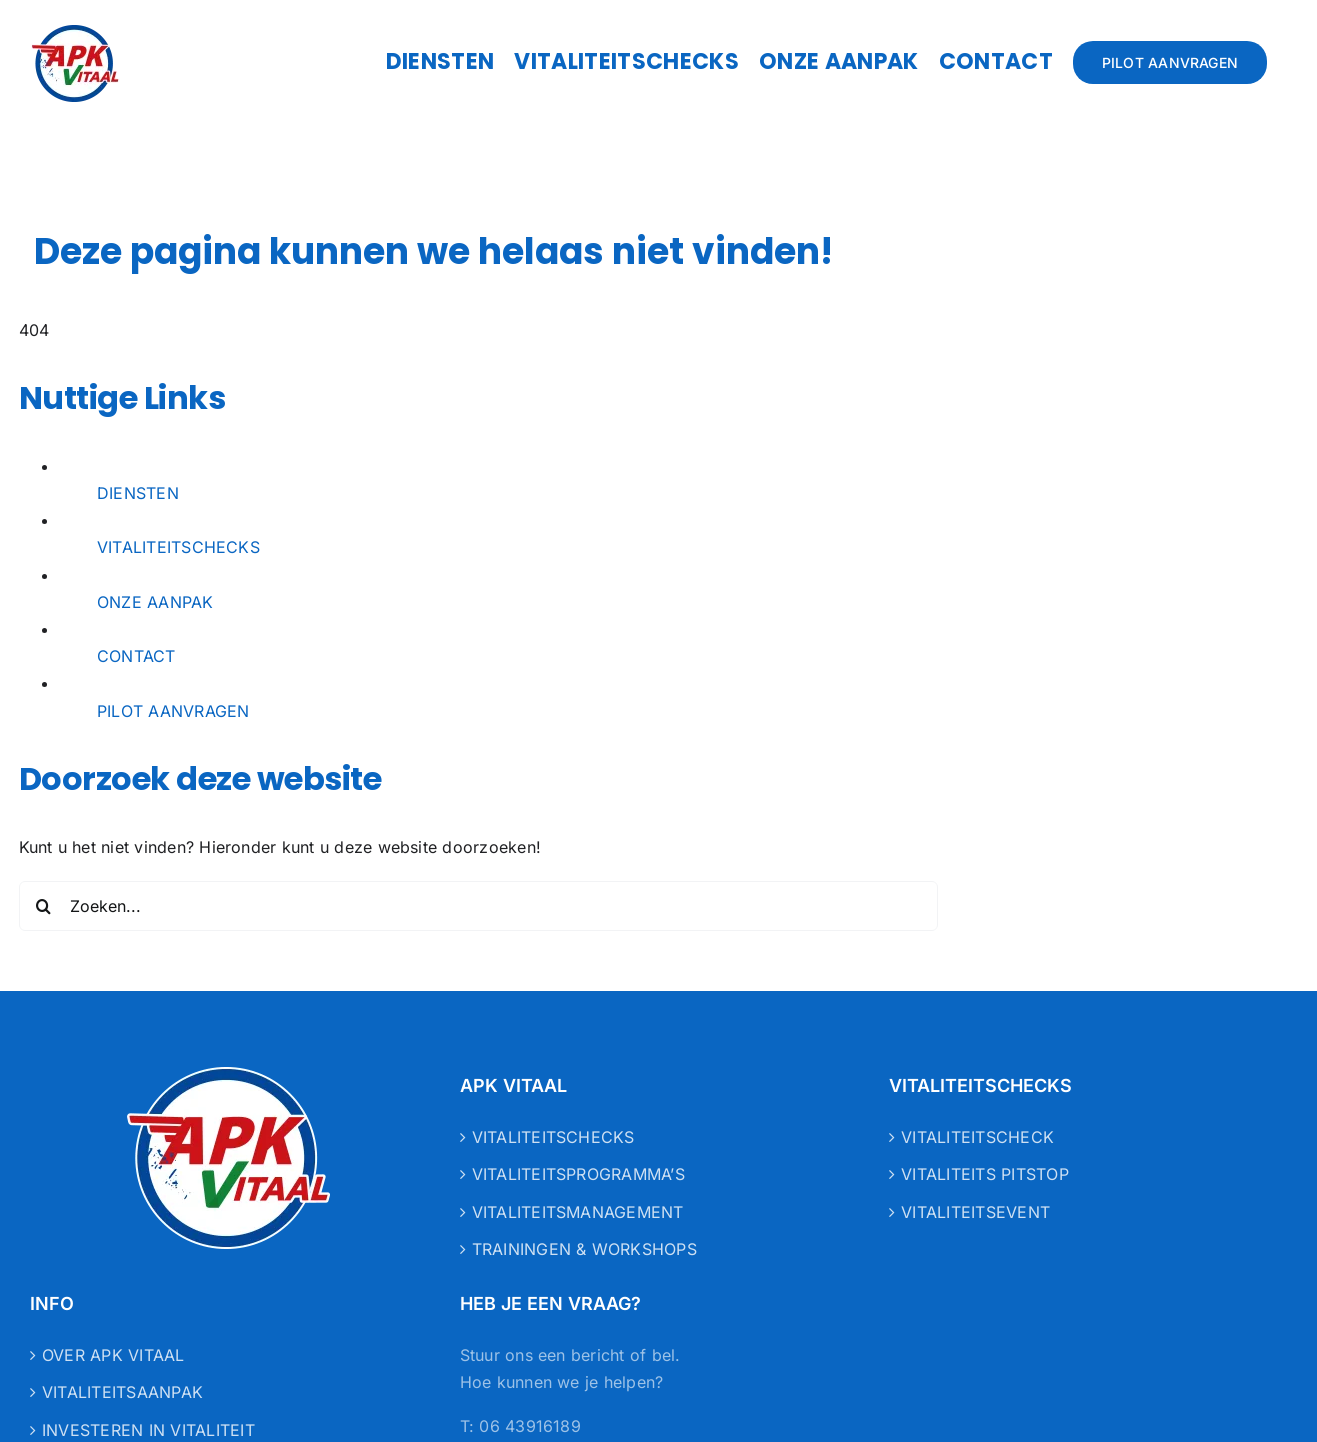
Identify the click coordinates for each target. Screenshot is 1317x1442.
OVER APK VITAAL (113, 1355)
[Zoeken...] (479, 906)
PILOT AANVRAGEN (173, 711)
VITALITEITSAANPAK (122, 1392)
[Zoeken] (44, 906)
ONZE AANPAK (155, 602)
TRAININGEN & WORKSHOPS (584, 1249)
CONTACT (136, 656)
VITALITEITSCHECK (977, 1137)
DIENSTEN (138, 493)
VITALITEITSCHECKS (178, 547)
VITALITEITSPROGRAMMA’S (578, 1174)
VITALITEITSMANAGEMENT (578, 1212)
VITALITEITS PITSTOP (985, 1174)
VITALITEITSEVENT (975, 1212)
